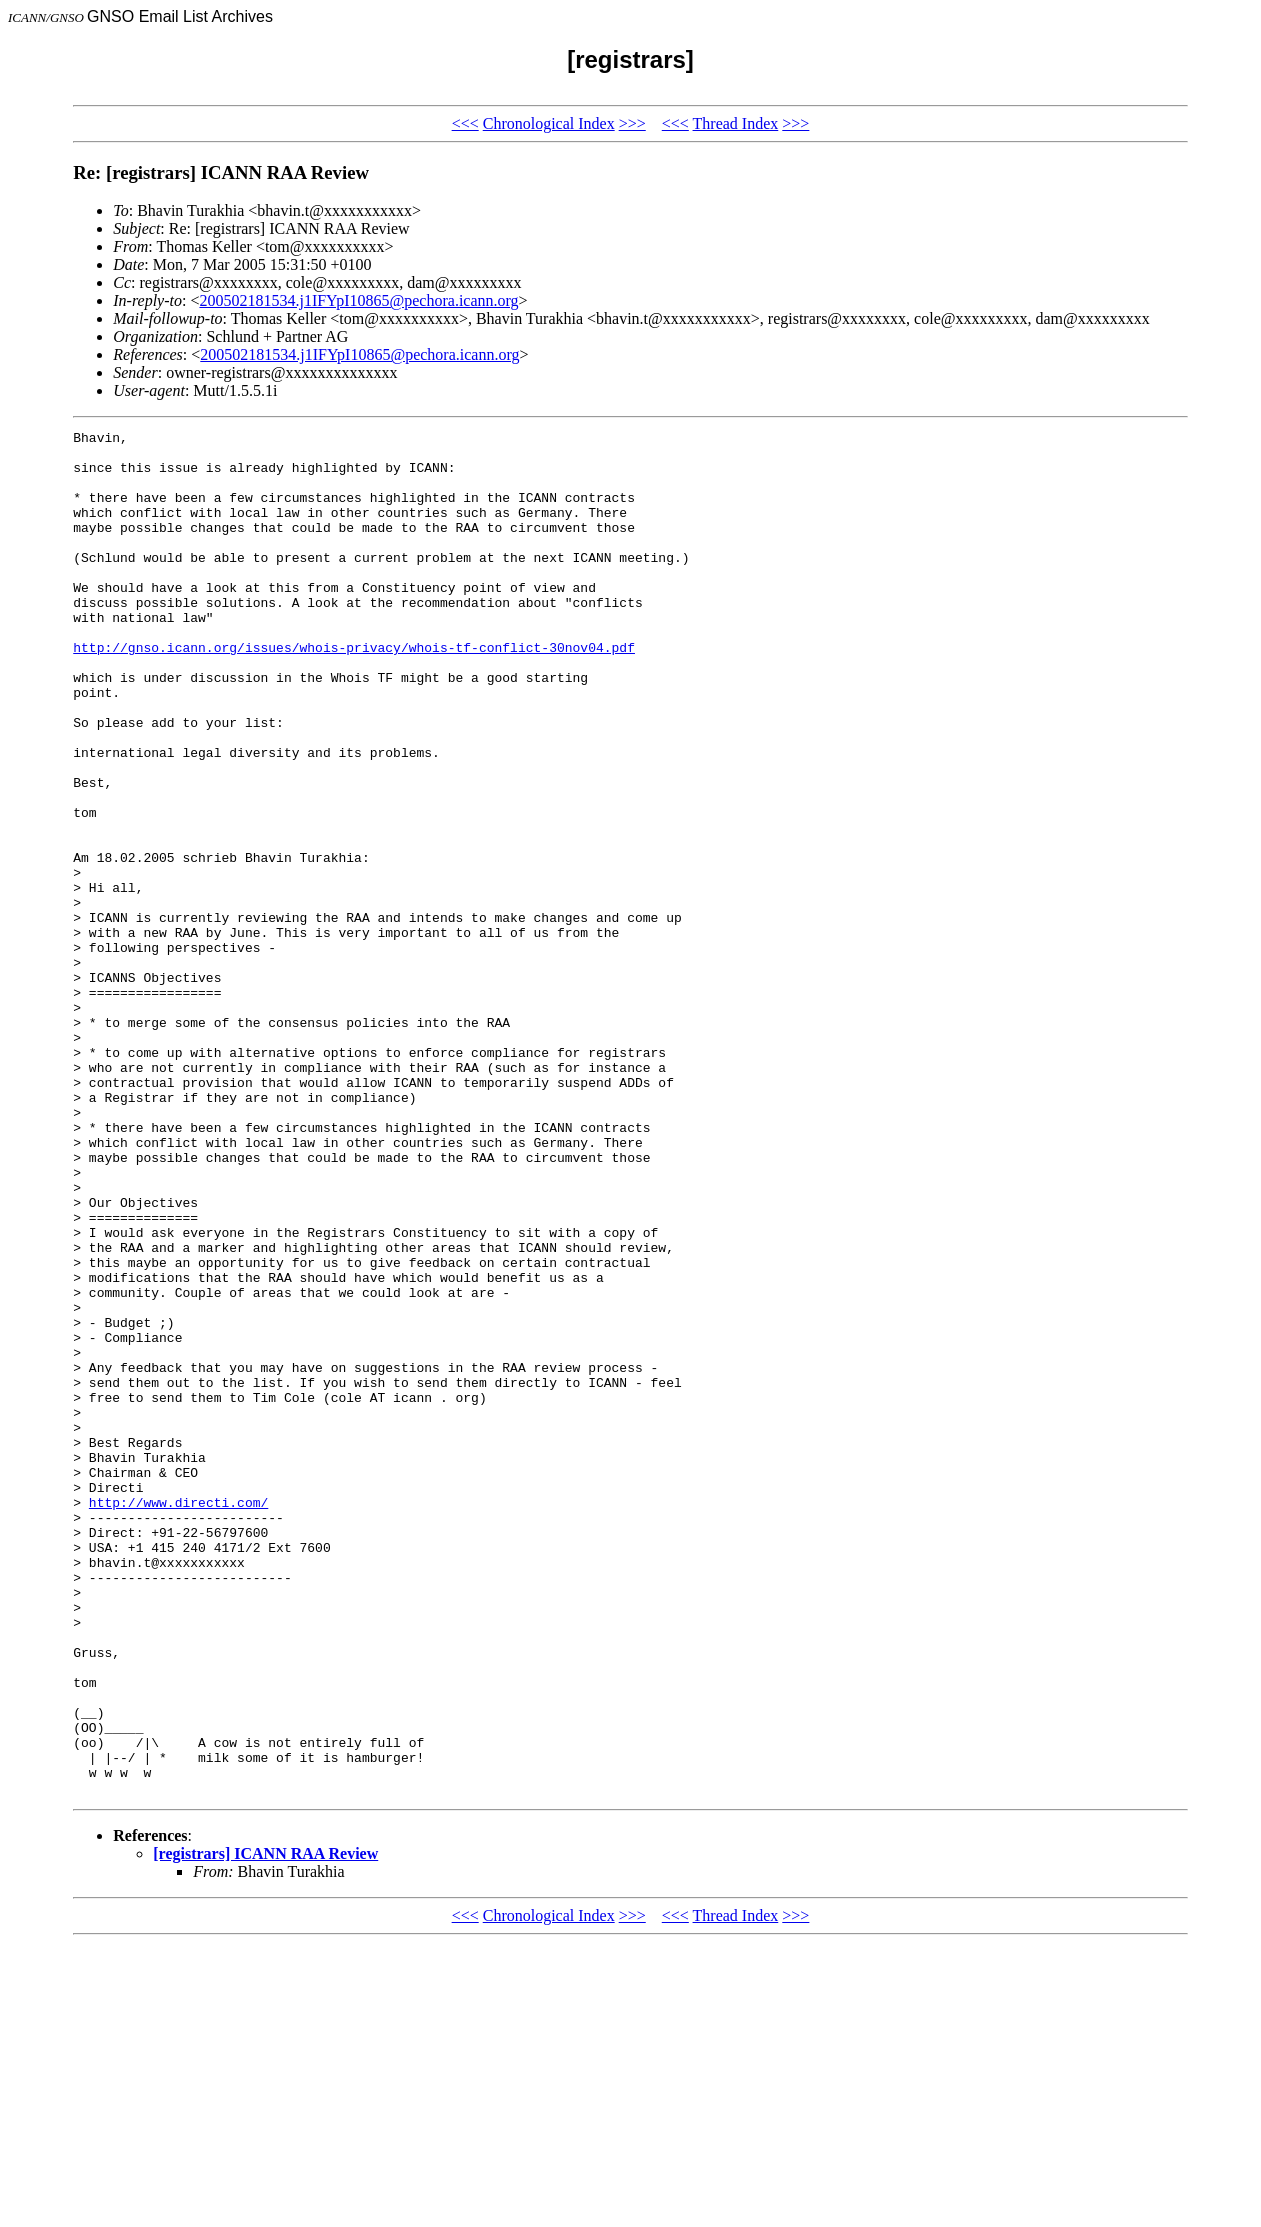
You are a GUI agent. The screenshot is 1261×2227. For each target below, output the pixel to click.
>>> (632, 123)
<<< (465, 123)
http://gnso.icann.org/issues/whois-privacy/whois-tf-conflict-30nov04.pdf (354, 692)
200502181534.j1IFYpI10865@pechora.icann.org (358, 300)
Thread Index (736, 123)
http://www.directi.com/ (178, 1718)
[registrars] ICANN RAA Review (265, 2126)
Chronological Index (549, 123)
